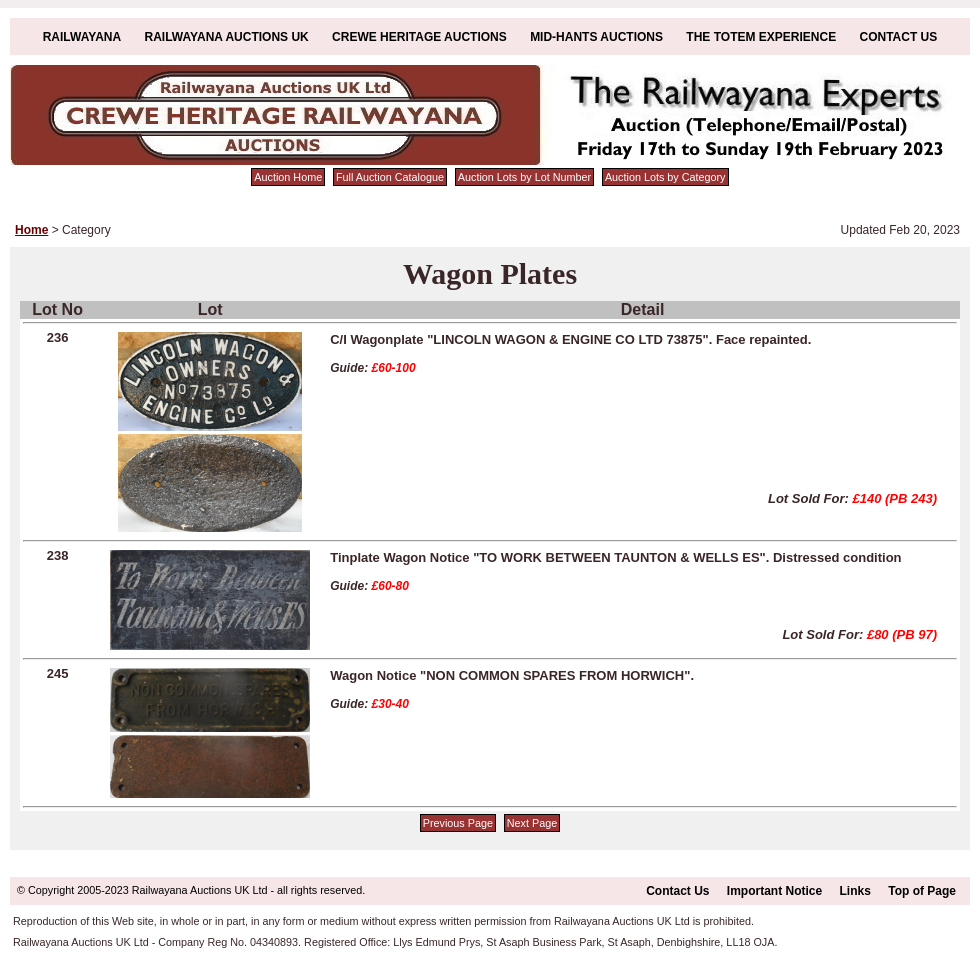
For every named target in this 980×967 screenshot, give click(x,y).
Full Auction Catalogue (390, 177)
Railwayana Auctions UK (227, 37)
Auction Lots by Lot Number (524, 177)
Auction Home (288, 177)
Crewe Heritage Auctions (419, 37)
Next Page (532, 823)
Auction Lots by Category (665, 177)
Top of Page (922, 891)
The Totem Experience (761, 37)
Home (31, 230)
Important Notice (774, 891)
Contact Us (899, 37)
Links (855, 891)
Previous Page (458, 823)
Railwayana (82, 37)
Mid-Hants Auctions (596, 37)
